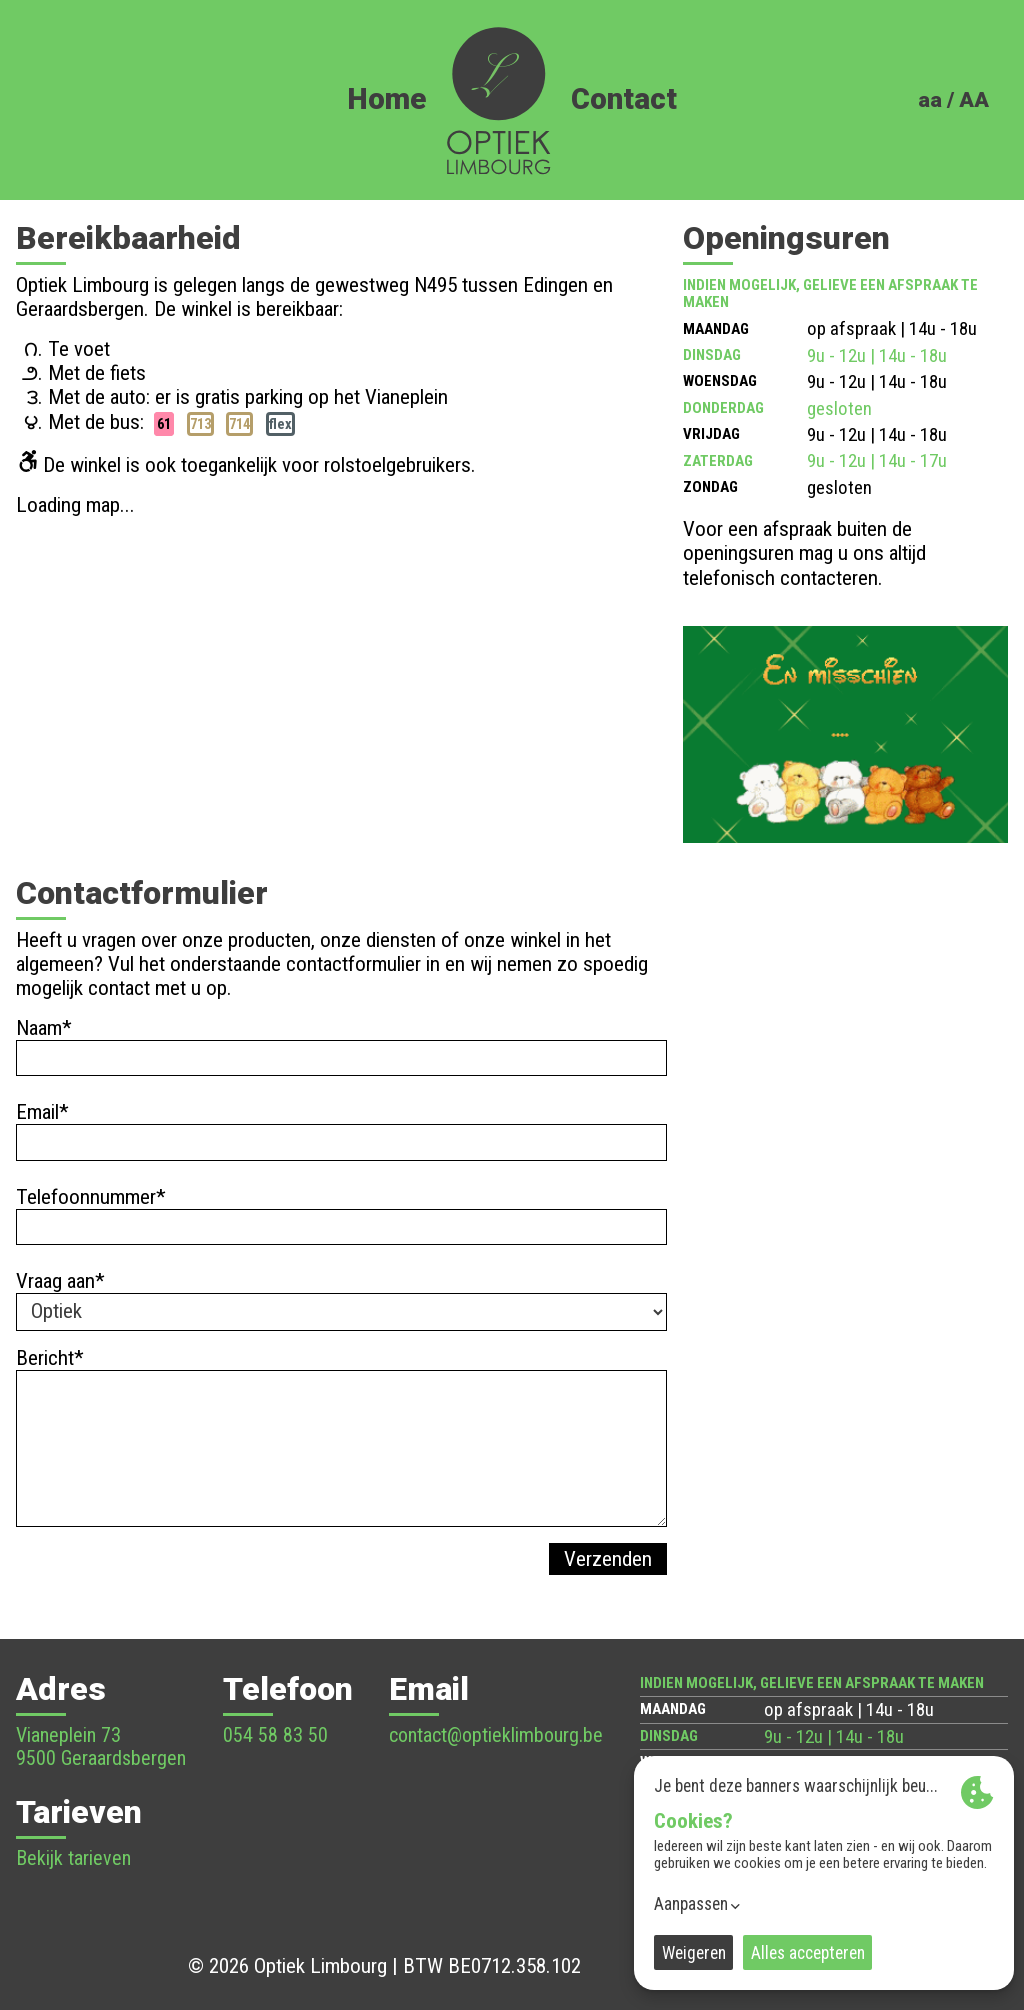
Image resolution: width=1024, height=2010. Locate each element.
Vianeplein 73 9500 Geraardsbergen (101, 1746)
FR (972, 129)
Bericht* (50, 1358)
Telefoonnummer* (91, 1197)
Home (386, 99)
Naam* (44, 1028)
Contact (624, 99)
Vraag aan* (60, 1281)
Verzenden (608, 1559)
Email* (42, 1112)
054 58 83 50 (275, 1735)
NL (936, 129)
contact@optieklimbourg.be (496, 1735)
